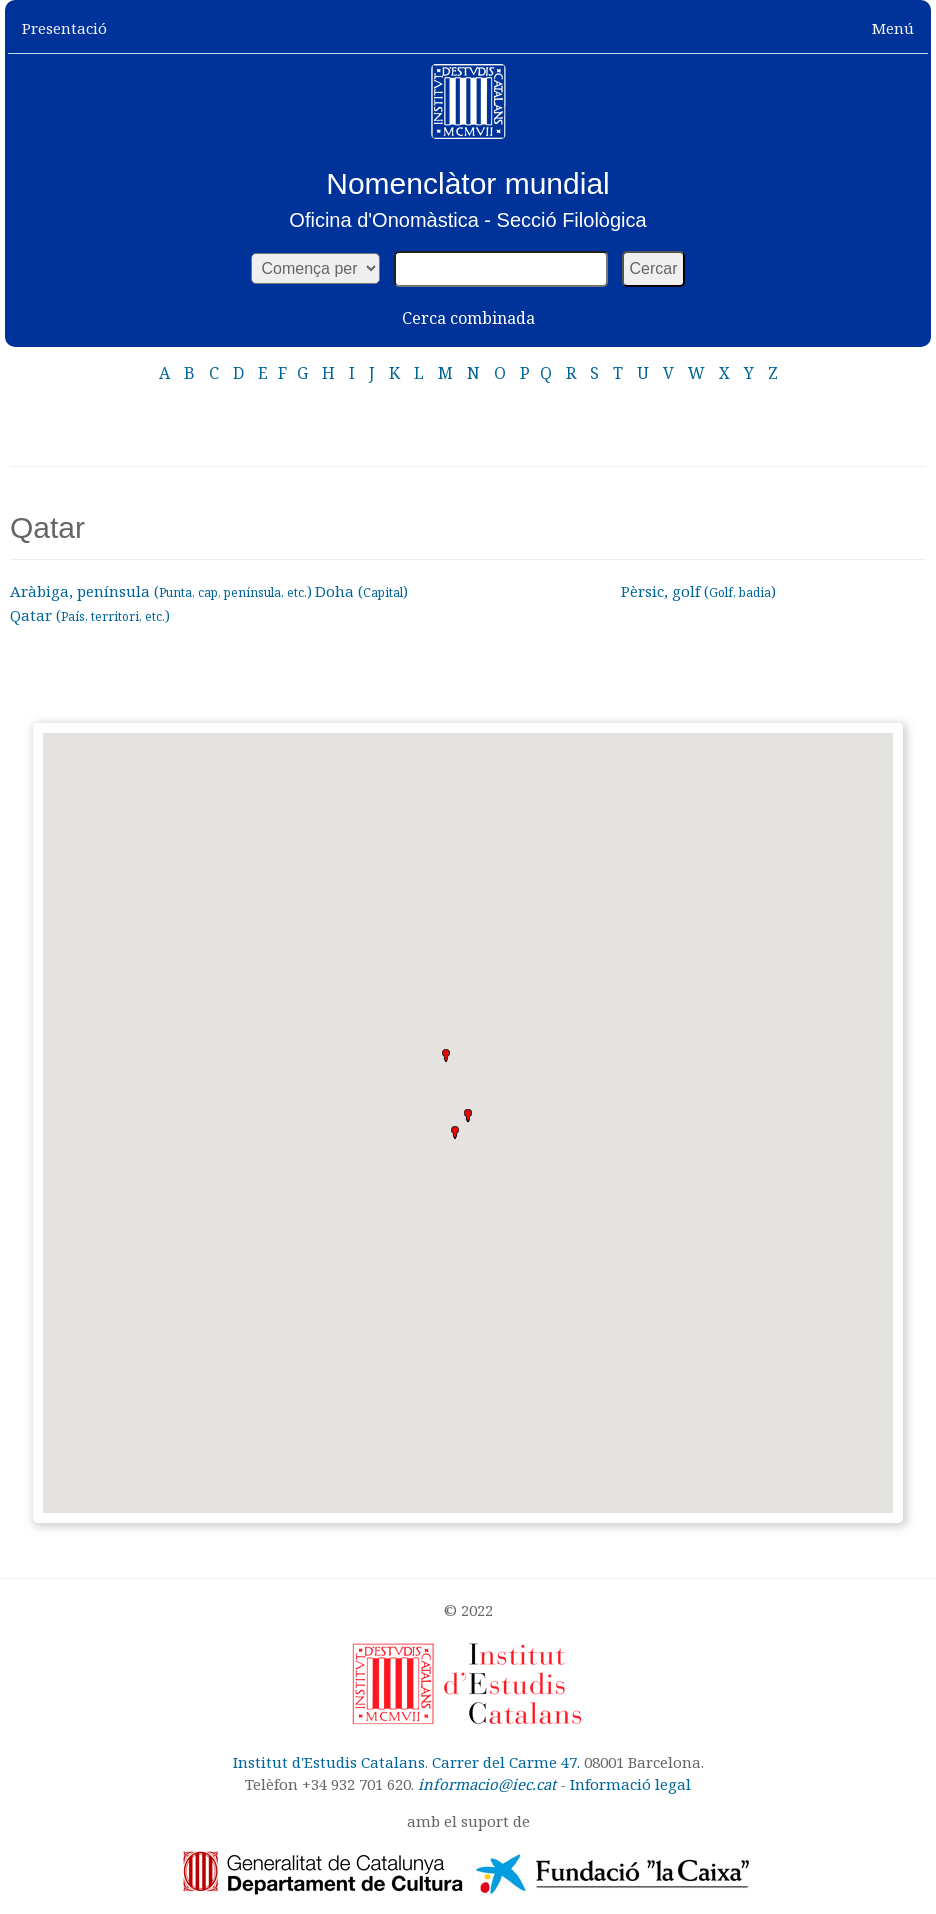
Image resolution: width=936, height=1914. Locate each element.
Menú (893, 28)
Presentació (64, 28)
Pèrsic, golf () (698, 591)
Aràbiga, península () (161, 591)
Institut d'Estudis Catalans (329, 1762)
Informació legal (630, 1784)
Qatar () (90, 615)
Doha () (361, 591)
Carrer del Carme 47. (506, 1762)
